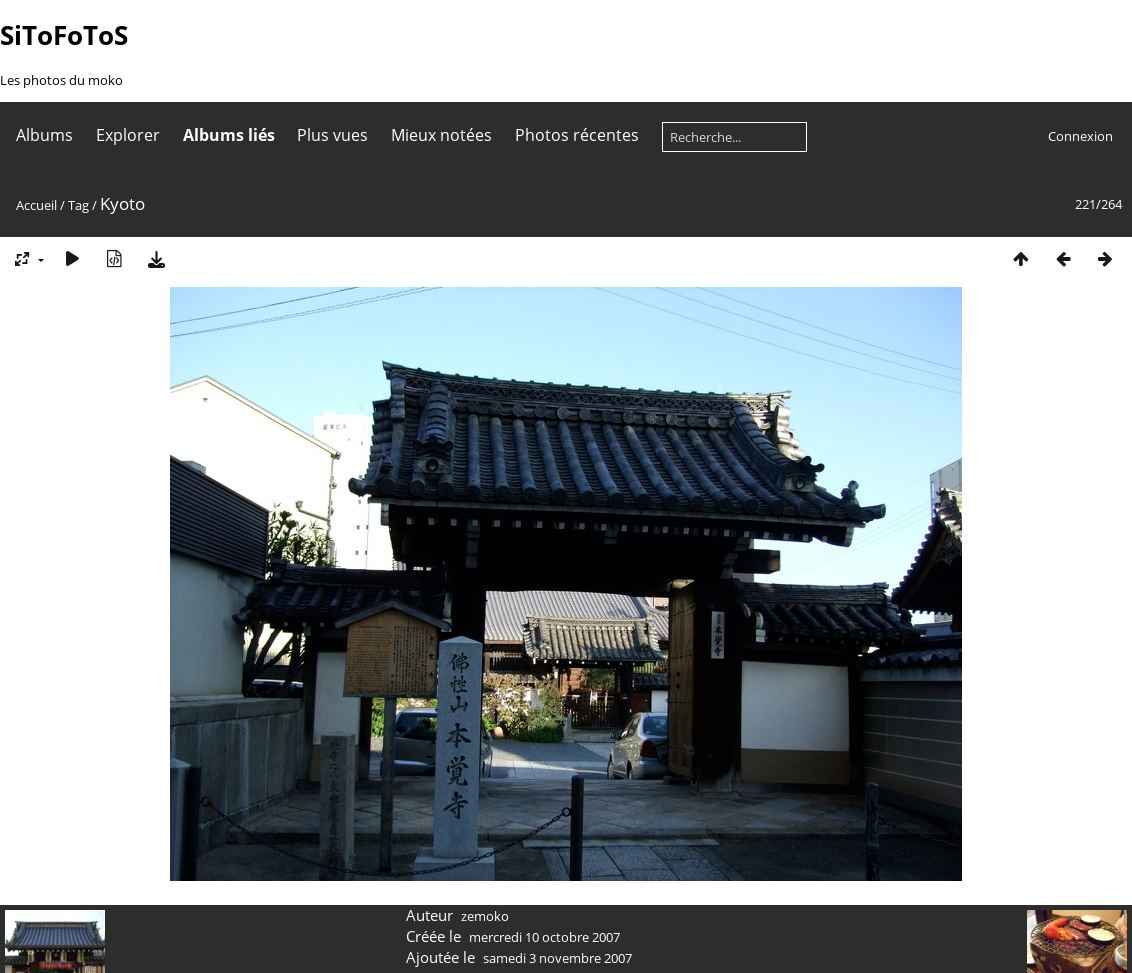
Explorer (128, 135)
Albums (44, 135)
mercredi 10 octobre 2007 (544, 937)
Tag (78, 205)
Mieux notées (441, 135)
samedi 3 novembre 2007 (557, 958)
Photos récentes (577, 135)
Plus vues (332, 135)
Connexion (1080, 136)
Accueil (36, 205)
